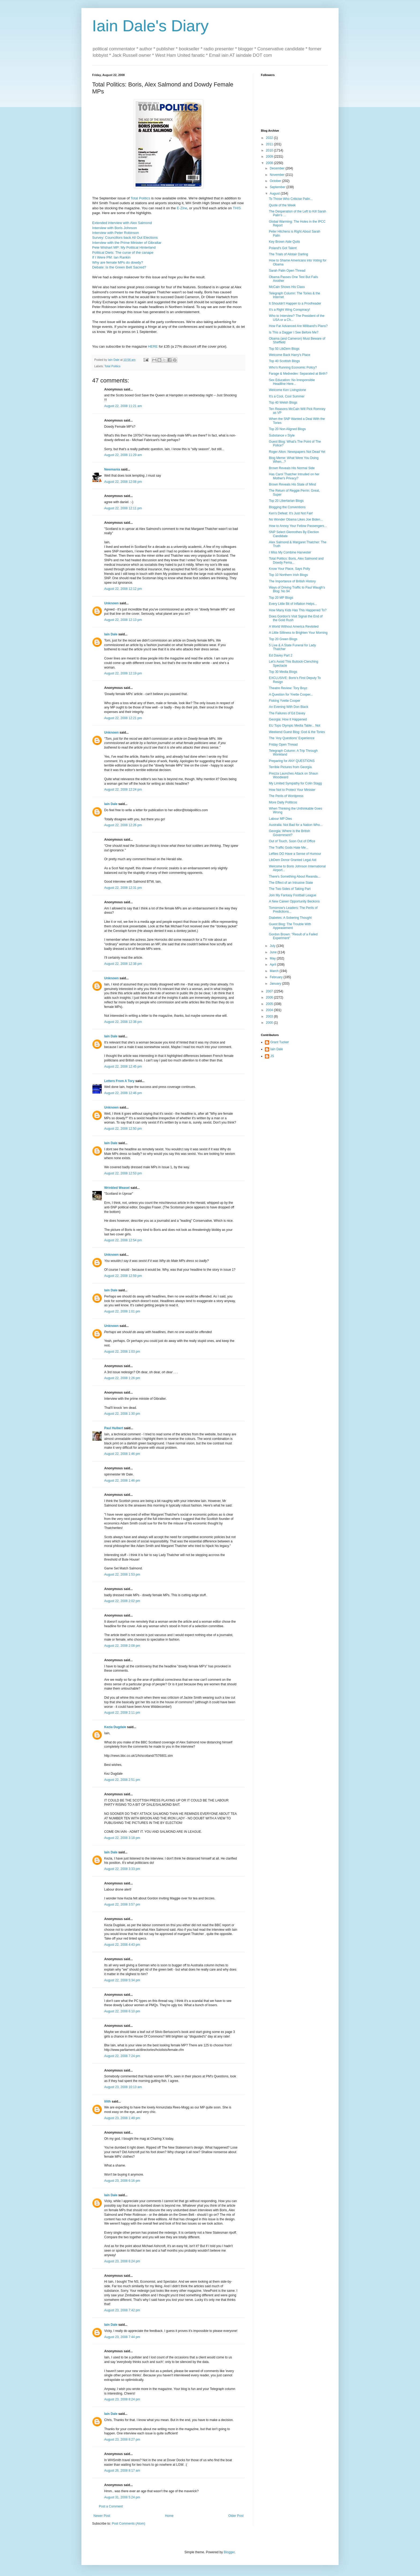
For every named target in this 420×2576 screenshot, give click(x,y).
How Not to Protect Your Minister (292, 790)
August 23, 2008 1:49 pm (122, 2118)
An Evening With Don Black (288, 707)
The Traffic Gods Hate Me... (288, 847)
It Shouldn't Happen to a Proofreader (295, 303)
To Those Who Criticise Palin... (291, 199)
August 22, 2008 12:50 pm (123, 1128)
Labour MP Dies (280, 819)
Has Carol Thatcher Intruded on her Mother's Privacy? (294, 476)
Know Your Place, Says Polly (289, 569)
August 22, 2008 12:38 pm (123, 964)
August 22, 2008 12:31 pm (123, 888)
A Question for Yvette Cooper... (291, 694)
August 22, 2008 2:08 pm (122, 1646)
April (273, 964)
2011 (270, 144)
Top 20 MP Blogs (281, 598)
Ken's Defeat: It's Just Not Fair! (291, 513)
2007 (270, 991)
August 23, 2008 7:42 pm (122, 2310)
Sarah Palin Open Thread (287, 270)
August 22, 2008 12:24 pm (123, 789)
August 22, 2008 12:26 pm (123, 825)
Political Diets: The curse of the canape (122, 253)
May (273, 958)
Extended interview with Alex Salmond (122, 223)
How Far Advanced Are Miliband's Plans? (298, 326)
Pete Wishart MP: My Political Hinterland (124, 247)
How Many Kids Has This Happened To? (298, 610)
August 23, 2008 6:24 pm (122, 2261)
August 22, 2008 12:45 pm (123, 1066)
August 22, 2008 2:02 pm (122, 1601)
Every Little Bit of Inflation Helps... (293, 604)
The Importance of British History (292, 581)
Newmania (112, 469)
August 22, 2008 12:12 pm (123, 589)
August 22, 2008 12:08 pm (123, 482)
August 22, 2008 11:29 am (123, 455)
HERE (153, 346)
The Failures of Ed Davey (287, 713)
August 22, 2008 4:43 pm (122, 1945)
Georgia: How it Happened (288, 719)
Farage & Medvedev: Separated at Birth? (298, 373)
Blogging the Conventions (287, 507)
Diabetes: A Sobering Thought (290, 918)
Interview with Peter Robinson (115, 233)
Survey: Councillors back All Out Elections (125, 238)
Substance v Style (282, 435)
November (278, 175)
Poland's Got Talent (283, 248)
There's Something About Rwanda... (294, 876)
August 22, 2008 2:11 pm (122, 1712)
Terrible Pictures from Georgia (290, 767)
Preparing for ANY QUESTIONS (292, 761)
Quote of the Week (282, 205)
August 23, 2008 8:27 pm (122, 2439)
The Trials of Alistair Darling (288, 254)
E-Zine (182, 208)
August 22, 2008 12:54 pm (123, 1240)
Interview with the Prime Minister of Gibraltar (127, 243)
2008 (270, 163)
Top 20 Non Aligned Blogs (287, 429)
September (278, 187)
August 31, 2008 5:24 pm (122, 2497)
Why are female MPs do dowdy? (117, 262)
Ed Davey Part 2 (280, 655)
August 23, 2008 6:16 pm (122, 2181)
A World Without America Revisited (293, 626)
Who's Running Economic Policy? (293, 367)
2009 (270, 156)
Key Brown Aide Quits (284, 242)
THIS (237, 208)
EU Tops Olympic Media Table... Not (294, 725)
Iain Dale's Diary (150, 26)
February (276, 977)
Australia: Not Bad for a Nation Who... (295, 825)
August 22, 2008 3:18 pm (122, 1838)
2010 (270, 150)
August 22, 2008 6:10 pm (122, 2011)
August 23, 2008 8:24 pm (122, 2399)
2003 (270, 1016)
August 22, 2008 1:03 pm (122, 1351)
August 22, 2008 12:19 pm (123, 673)
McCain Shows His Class (287, 287)
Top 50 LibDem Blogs (284, 349)
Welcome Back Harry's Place (289, 355)
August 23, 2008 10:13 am (123, 2087)
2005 (270, 1004)
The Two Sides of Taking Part (290, 889)
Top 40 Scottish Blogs (284, 361)
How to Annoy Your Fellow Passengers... (298, 526)
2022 (270, 138)
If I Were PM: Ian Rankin (111, 257)
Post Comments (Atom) (128, 2523)
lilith (107, 2101)
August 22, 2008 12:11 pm (123, 508)
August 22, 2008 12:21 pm (123, 718)
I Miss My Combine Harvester (290, 552)
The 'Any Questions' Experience (291, 738)
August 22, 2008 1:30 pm (122, 1414)
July (273, 946)
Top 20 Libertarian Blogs (286, 501)
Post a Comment (111, 2506)
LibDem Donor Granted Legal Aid (292, 860)
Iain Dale (110, 634)
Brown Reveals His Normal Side (292, 468)
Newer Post (101, 2516)
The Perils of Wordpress (286, 796)
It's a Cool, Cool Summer (287, 396)
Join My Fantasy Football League (292, 895)
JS (272, 1056)
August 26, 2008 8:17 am (122, 2470)
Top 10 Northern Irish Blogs (288, 575)
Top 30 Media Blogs (283, 672)
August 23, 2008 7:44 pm (122, 2337)
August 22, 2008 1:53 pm (122, 1574)
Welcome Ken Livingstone (287, 390)
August (275, 193)
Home (169, 2516)
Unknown (111, 603)
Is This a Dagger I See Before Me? (293, 332)
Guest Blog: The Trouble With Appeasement (290, 926)
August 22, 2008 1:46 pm (122, 1454)
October (276, 181)
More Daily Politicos (283, 802)
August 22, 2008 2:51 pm (122, 1780)
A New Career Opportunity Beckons (294, 901)
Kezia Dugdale (115, 1727)
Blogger (229, 2552)
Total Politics (140, 198)
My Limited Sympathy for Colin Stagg (295, 783)
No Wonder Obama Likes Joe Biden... (296, 519)
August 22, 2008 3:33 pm (122, 1869)
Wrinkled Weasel (117, 1188)
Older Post (235, 2516)
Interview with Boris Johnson (114, 228)
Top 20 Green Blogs (283, 639)
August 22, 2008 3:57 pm (122, 1904)
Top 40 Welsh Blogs (283, 402)
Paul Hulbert (113, 1428)
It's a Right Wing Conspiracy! (289, 310)
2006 (270, 997)
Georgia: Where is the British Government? (289, 833)
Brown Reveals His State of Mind (292, 484)
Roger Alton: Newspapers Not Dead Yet (297, 452)
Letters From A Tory (119, 1081)
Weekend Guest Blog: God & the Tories (297, 732)
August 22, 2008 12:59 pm (123, 1276)
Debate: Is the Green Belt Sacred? (119, 267)
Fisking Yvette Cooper (284, 701)
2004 (270, 1010)
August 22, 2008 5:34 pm (122, 1980)
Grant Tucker (279, 1042)
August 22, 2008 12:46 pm (123, 1093)
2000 (270, 1023)
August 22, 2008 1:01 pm (122, 1311)
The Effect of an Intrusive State (291, 883)
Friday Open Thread (283, 744)
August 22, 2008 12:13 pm (123, 620)
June (274, 952)
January (276, 983)
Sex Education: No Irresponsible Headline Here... (292, 382)
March (275, 971)
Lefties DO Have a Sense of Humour (295, 854)
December (278, 168)
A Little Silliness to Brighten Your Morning (298, 633)
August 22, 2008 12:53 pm (123, 1173)
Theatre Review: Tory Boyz (288, 688)
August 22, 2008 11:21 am (123, 406)
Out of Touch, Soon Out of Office (292, 841)
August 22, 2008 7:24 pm (122, 2056)
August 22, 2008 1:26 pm (122, 1378)
